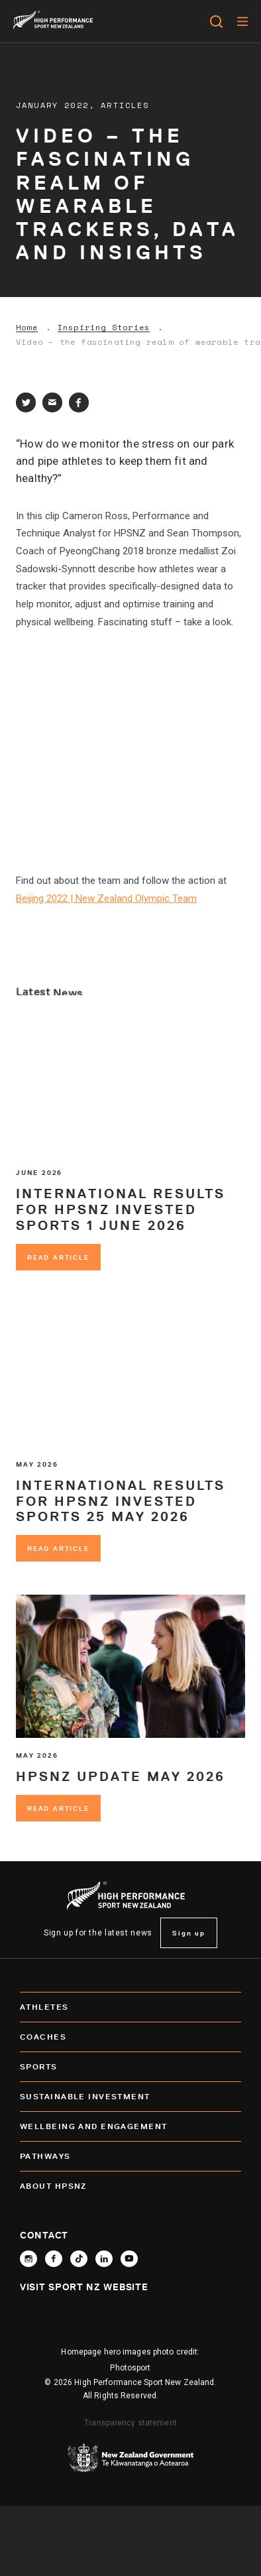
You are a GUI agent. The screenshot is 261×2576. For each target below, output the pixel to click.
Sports (130, 2066)
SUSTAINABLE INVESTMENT (130, 2096)
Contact (44, 2235)
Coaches (130, 2037)
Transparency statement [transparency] (130, 2422)
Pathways (130, 2156)
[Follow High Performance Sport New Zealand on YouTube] (129, 2258)
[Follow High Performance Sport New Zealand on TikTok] (78, 2258)
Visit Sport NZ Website (84, 2287)
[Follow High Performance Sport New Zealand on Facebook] (53, 2258)
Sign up (188, 1933)
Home (27, 328)
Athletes (130, 2007)
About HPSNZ (130, 2186)
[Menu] (242, 21)
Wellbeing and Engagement (130, 2126)
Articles (125, 105)
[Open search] (216, 21)
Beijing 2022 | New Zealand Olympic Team (106, 898)
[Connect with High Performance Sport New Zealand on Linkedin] (104, 2258)
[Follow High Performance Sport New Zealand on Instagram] (28, 2258)
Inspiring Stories (104, 328)
